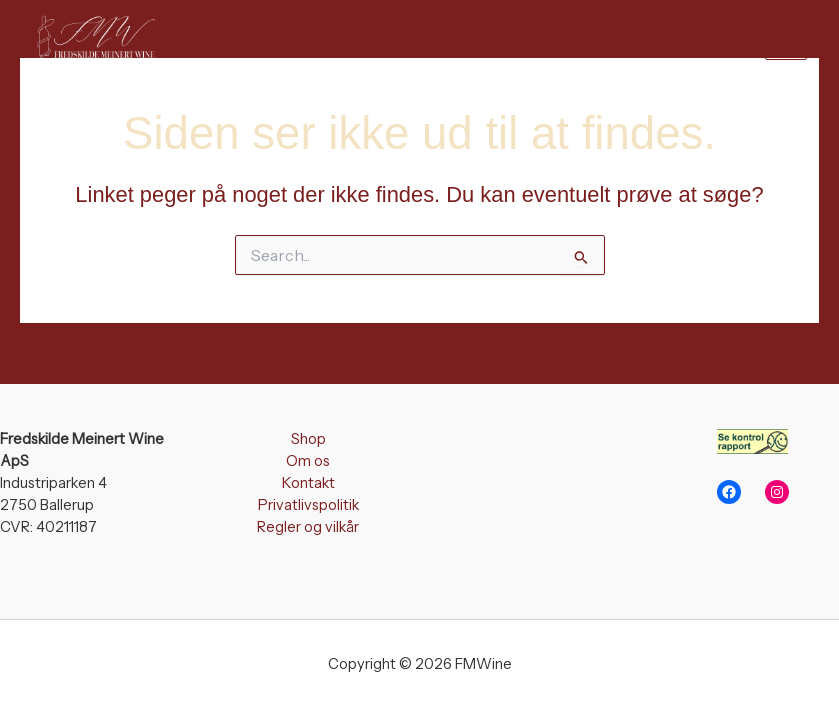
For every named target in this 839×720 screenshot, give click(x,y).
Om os (308, 461)
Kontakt (308, 483)
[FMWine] (92, 38)
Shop (308, 439)
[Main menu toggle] (786, 38)
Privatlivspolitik (308, 505)
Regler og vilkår (308, 527)
